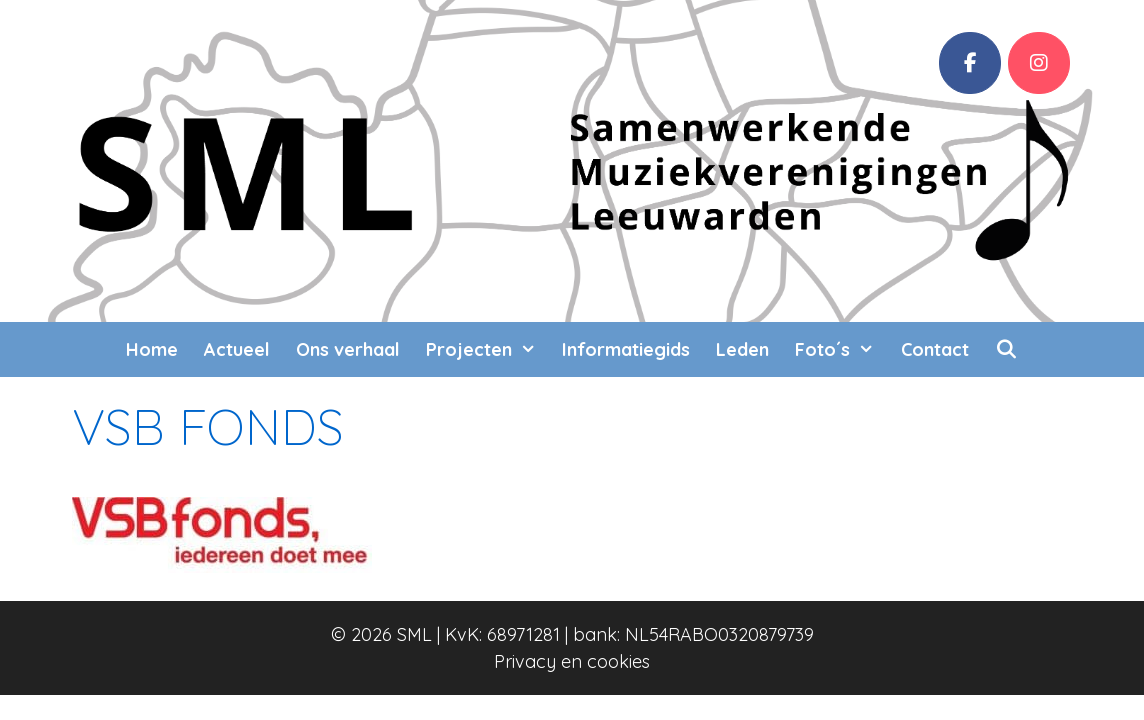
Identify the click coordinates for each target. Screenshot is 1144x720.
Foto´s (841, 349)
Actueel (237, 349)
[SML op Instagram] (1039, 63)
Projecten (487, 349)
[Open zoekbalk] (1006, 349)
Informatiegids (626, 349)
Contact (935, 349)
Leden (742, 349)
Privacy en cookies (572, 661)
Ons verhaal (348, 349)
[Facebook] (970, 63)
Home (152, 349)
